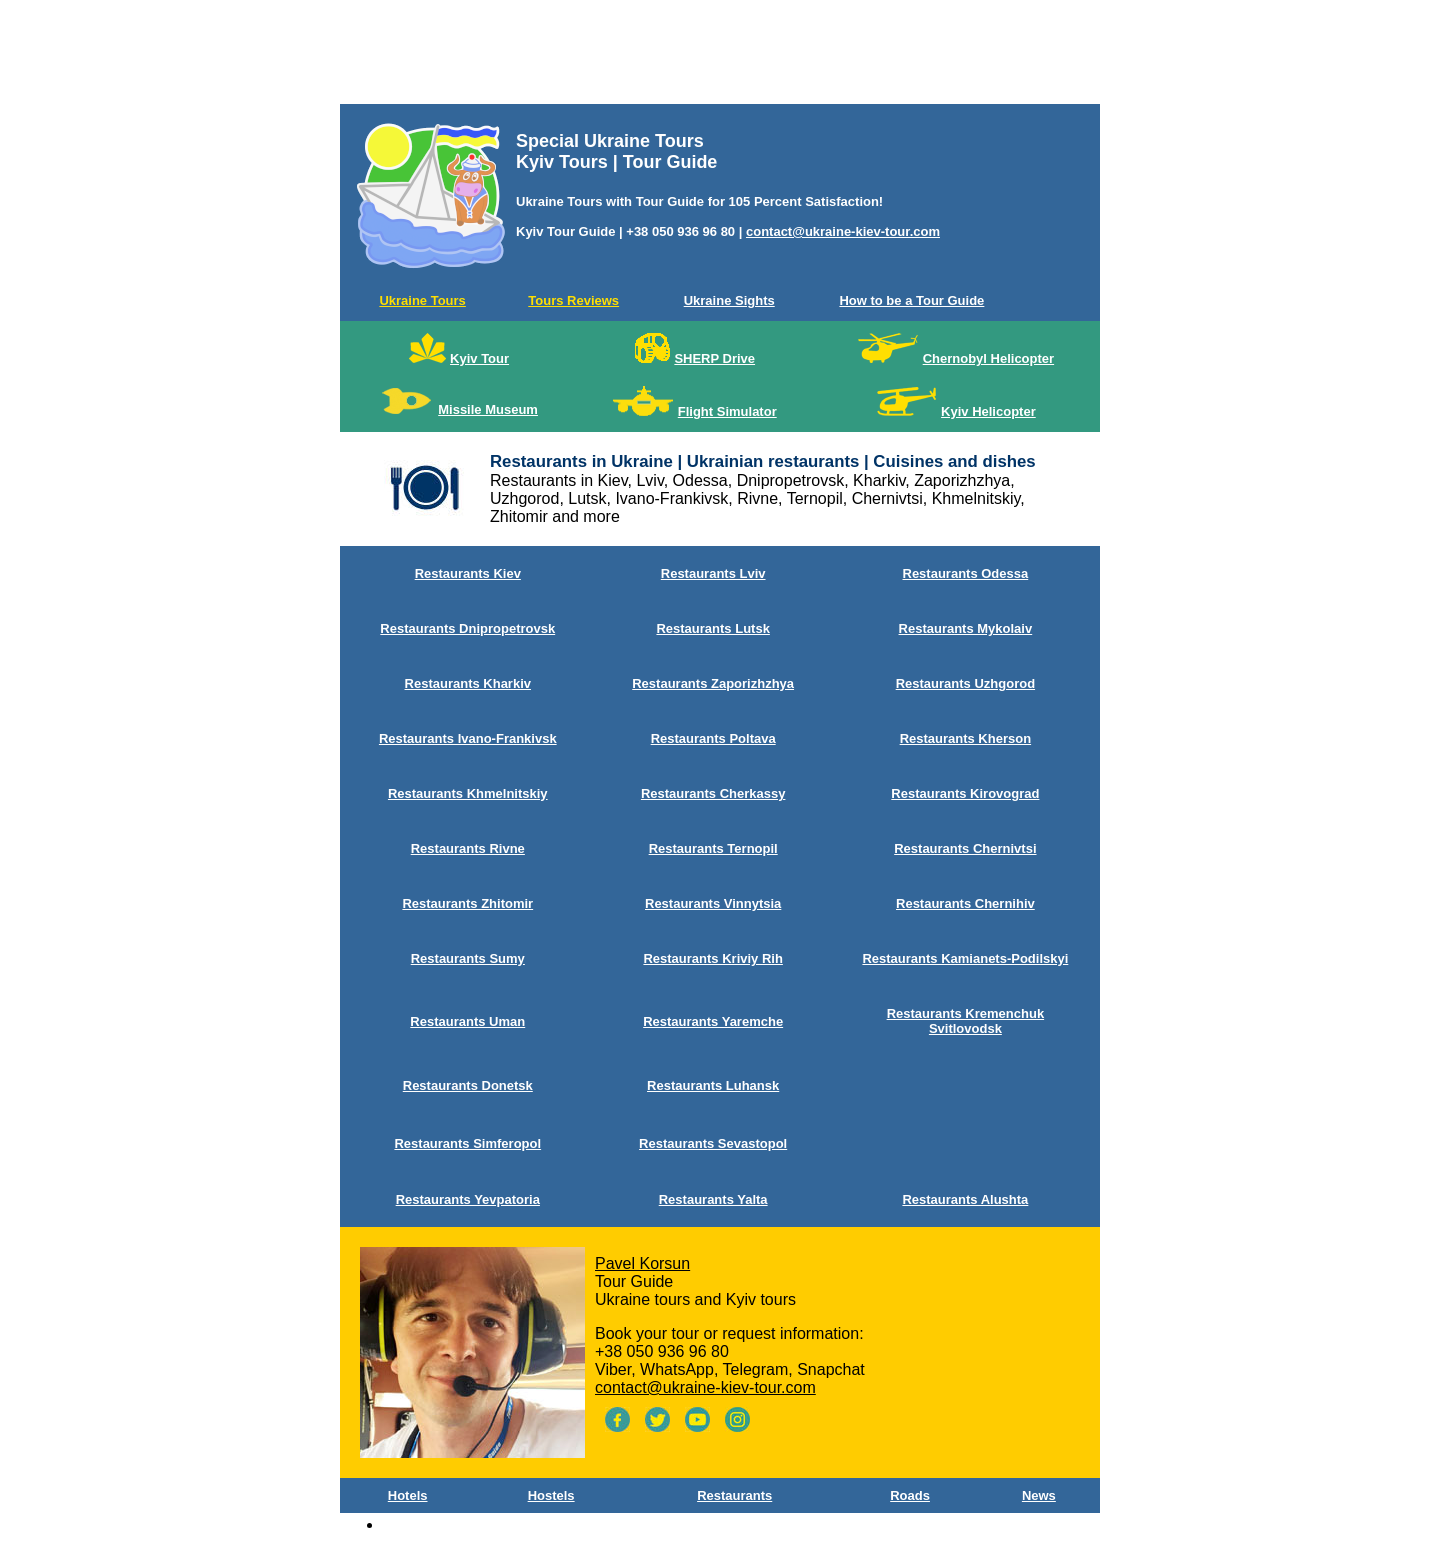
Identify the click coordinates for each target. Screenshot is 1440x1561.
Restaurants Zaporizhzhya (713, 683)
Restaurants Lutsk (712, 628)
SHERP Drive (714, 358)
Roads (910, 1495)
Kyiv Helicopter (988, 411)
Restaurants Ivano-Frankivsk (468, 738)
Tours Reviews (573, 300)
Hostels (551, 1495)
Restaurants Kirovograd (965, 793)
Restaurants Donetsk (468, 1085)
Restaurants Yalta (713, 1199)
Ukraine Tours (422, 300)
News (1039, 1495)
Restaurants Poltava (713, 738)
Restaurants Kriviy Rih (712, 958)
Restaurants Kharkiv (468, 683)
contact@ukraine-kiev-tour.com (843, 231)
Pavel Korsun (642, 1263)
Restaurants (734, 1495)
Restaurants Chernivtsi (965, 848)
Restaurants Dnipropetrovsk (467, 628)
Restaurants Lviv (713, 573)
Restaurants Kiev (468, 573)
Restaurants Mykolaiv (966, 628)
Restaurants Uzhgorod (965, 683)
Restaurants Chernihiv (965, 903)
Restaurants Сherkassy (713, 793)
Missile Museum (488, 409)
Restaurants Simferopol (467, 1143)
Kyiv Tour (479, 358)
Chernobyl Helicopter (988, 358)
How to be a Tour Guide (911, 300)
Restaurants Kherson (965, 738)
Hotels (408, 1495)
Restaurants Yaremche (713, 1021)
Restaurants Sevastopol (713, 1143)
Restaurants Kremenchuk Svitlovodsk (966, 1021)
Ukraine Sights (729, 300)
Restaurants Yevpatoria (468, 1199)
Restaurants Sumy (468, 958)
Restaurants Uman (467, 1021)
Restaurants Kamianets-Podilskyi (965, 958)
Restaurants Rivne (468, 848)
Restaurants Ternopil (713, 848)
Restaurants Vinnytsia (713, 903)
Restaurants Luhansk (713, 1085)
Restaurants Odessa (966, 573)
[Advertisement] (720, 56)
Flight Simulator (727, 411)
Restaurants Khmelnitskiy (468, 793)
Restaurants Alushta (965, 1199)
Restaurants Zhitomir (467, 903)
